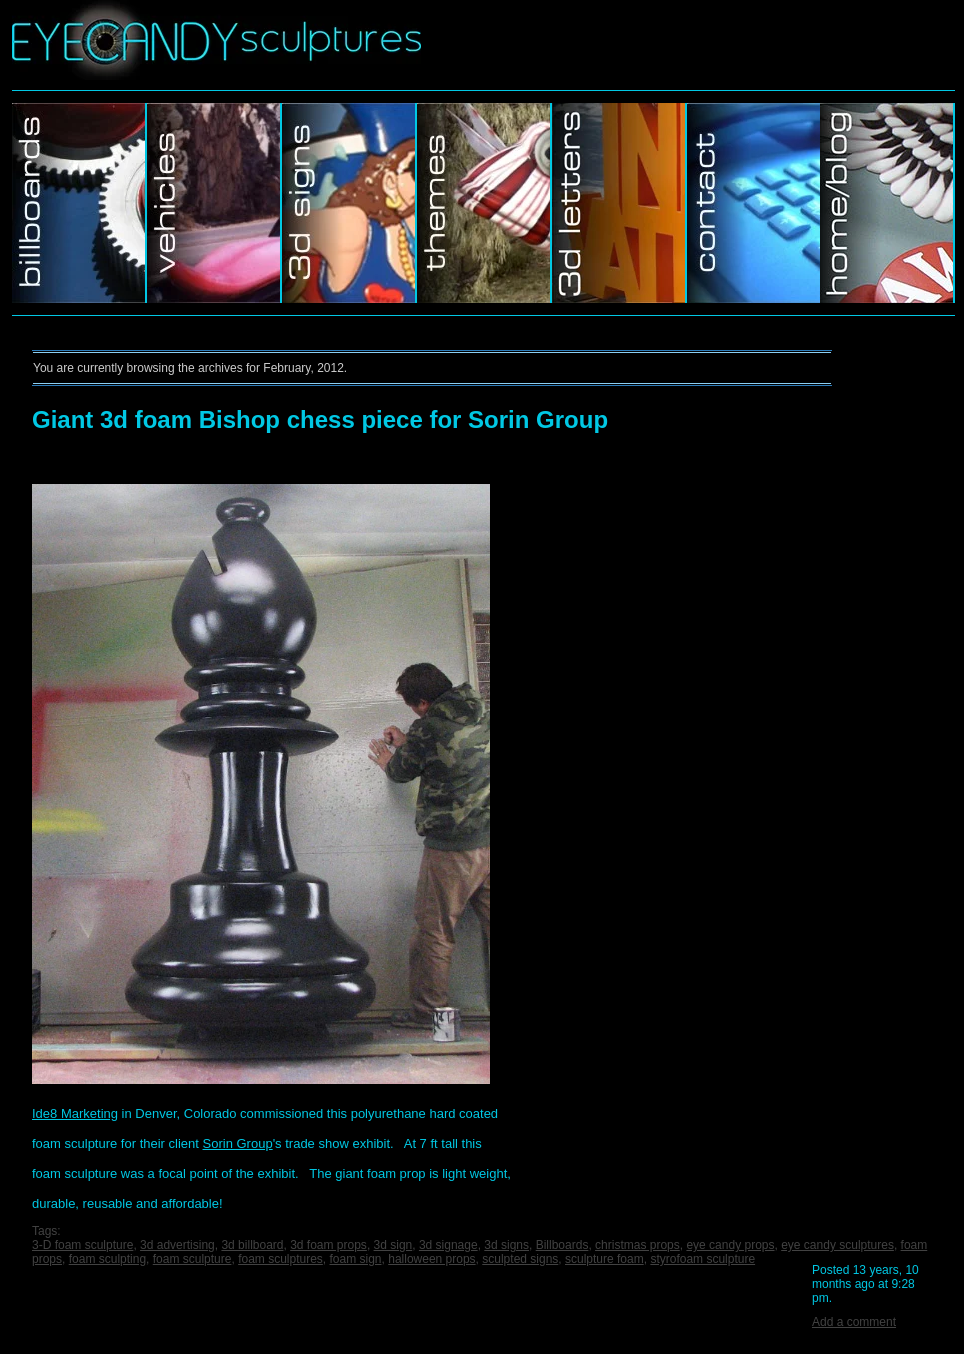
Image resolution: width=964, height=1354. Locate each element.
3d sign (393, 1245)
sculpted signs (520, 1259)
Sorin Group (238, 1143)
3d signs (506, 1245)
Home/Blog (887, 203)
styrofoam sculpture (702, 1259)
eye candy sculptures (837, 1245)
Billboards (79, 203)
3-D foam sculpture (82, 1245)
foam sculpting (107, 1259)
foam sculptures (280, 1259)
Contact (753, 203)
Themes (484, 203)
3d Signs (349, 203)
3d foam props (328, 1245)
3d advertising (177, 1245)
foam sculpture (192, 1259)
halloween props (431, 1259)
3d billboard (252, 1245)
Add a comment (854, 1322)
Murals (619, 203)
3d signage (448, 1245)
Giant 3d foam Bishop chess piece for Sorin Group (320, 419)
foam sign (356, 1259)
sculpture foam (604, 1259)
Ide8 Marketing (75, 1113)
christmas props (637, 1245)
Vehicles (214, 203)
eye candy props (730, 1245)
